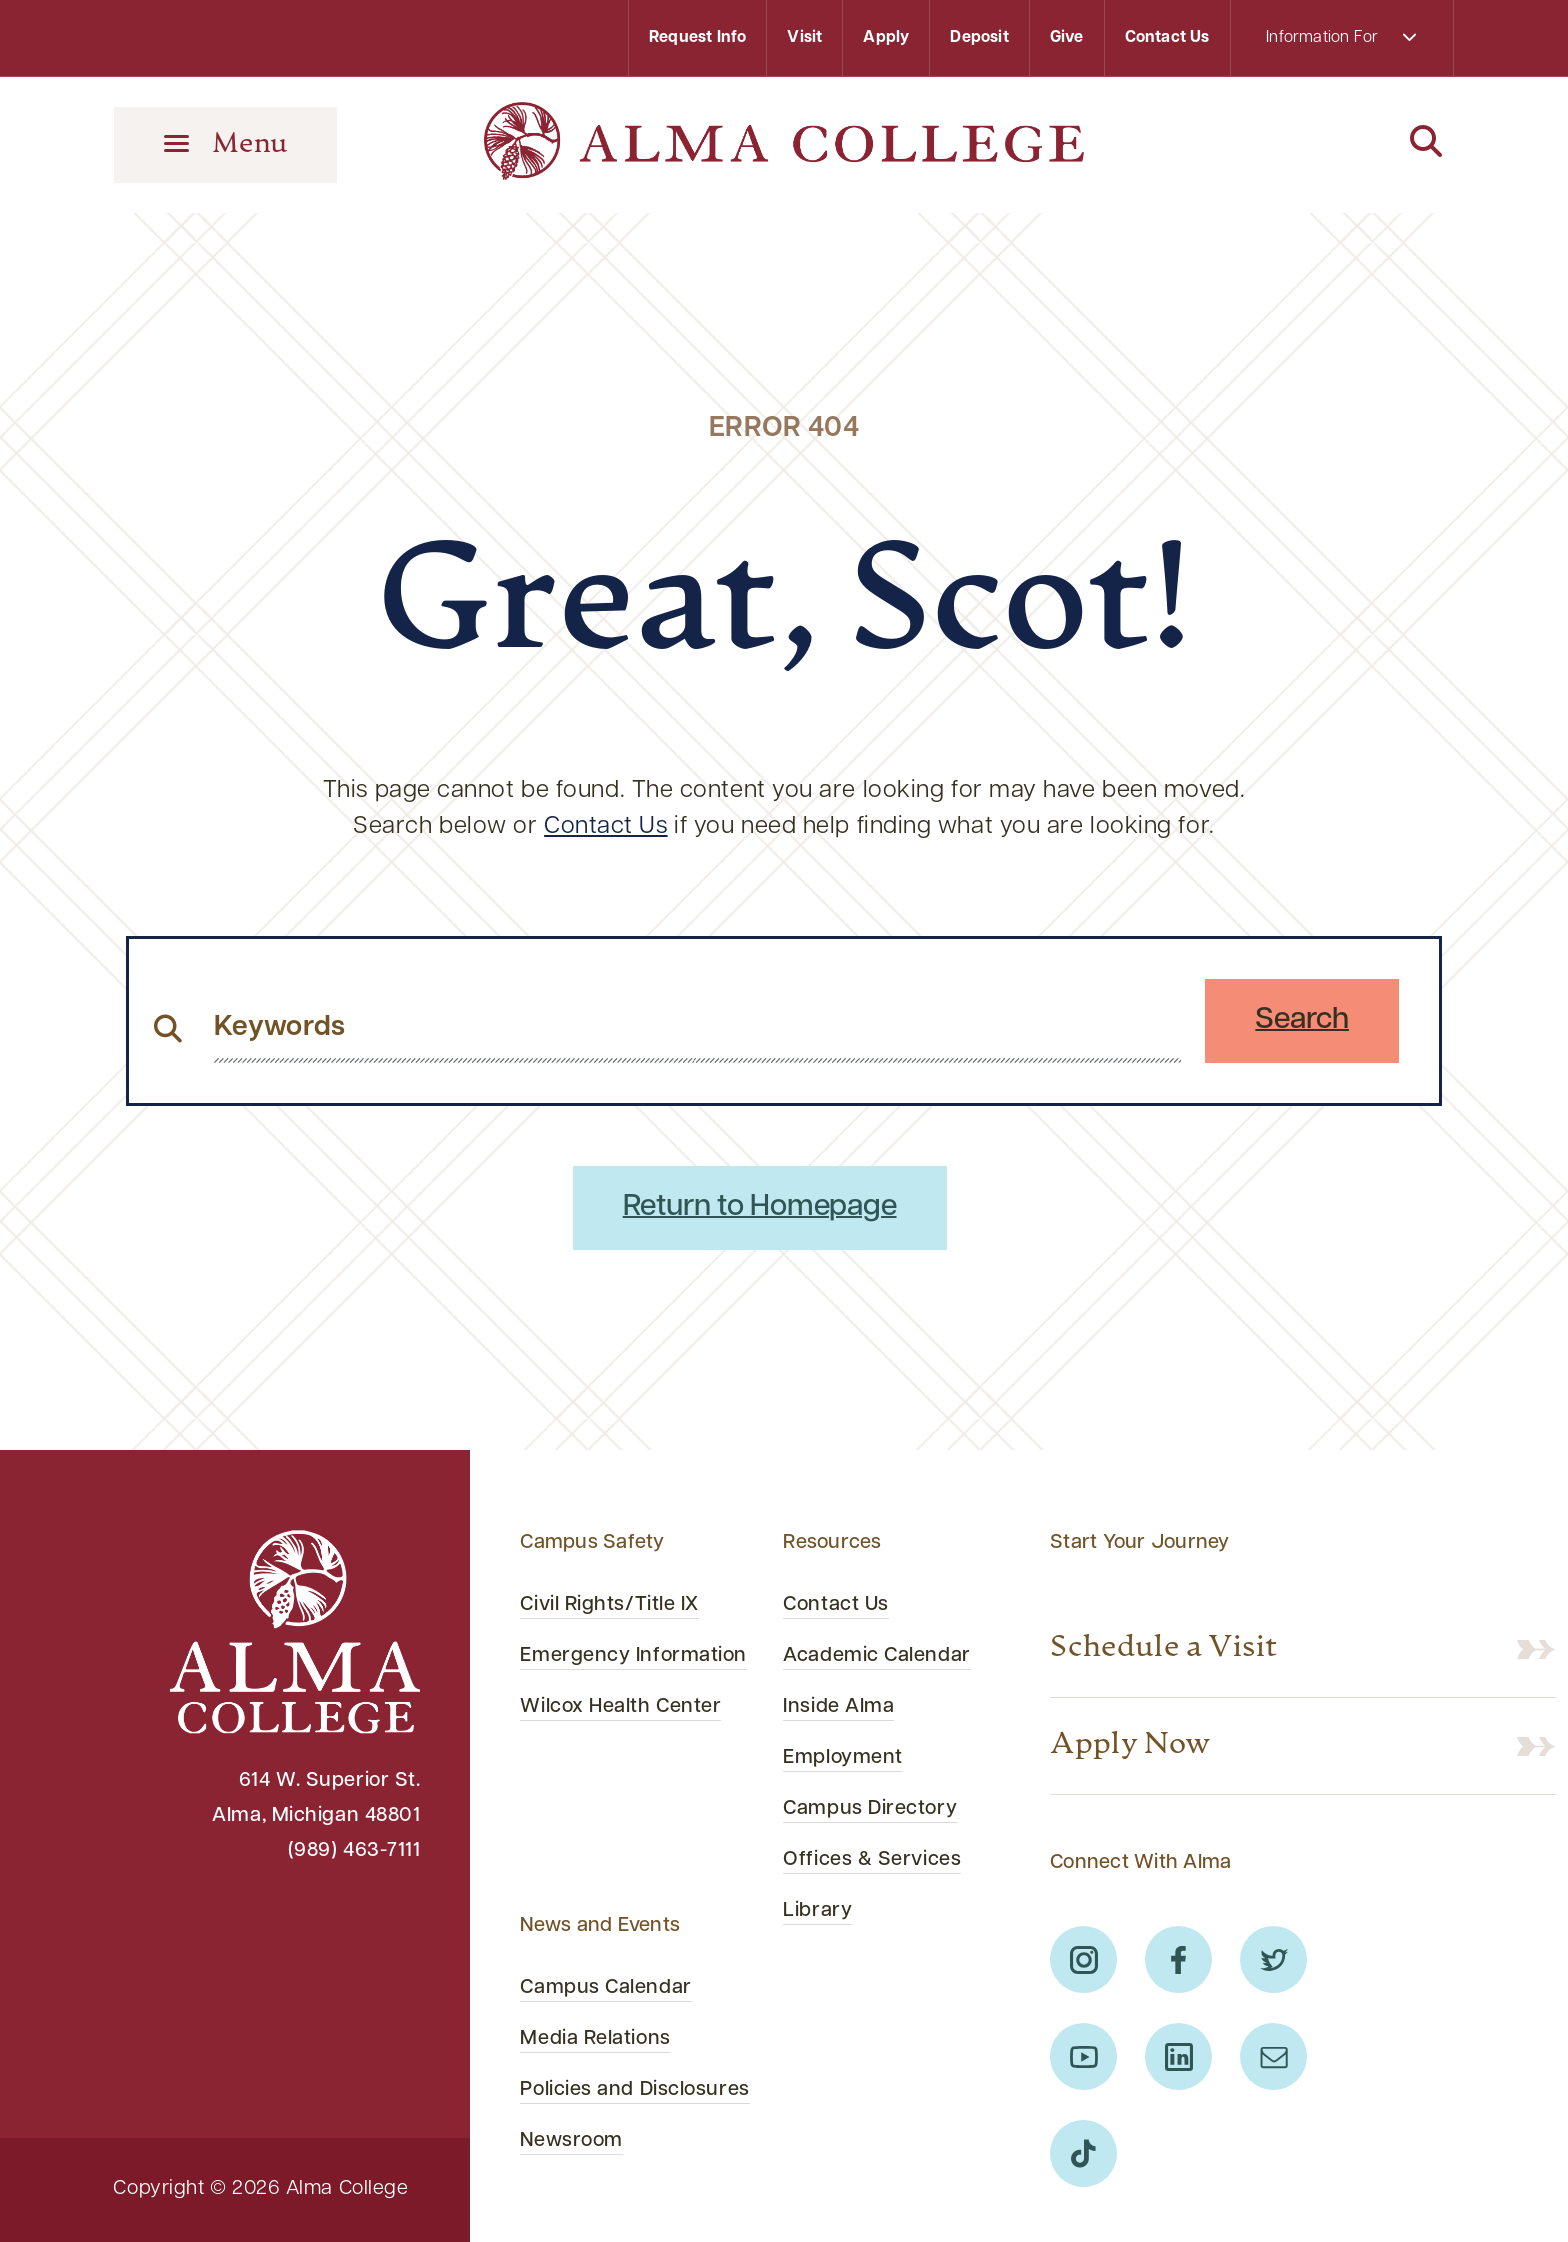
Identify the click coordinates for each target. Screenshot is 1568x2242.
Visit (804, 38)
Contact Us (1167, 38)
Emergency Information (633, 1656)
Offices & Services (872, 1860)
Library (817, 1911)
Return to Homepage (760, 1207)
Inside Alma (838, 1707)
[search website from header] (697, 1028)
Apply (886, 38)
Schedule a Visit (1163, 1648)
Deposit (979, 38)
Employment (843, 1758)
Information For (1341, 37)
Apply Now (1130, 1745)
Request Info (697, 38)
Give (1067, 38)
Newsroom (571, 2141)
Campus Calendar (605, 1988)
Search (1302, 1020)
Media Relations (595, 2039)
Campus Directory (870, 1809)
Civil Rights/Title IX (609, 1605)
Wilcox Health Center (620, 1707)
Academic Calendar (876, 1656)
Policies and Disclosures (634, 2090)
